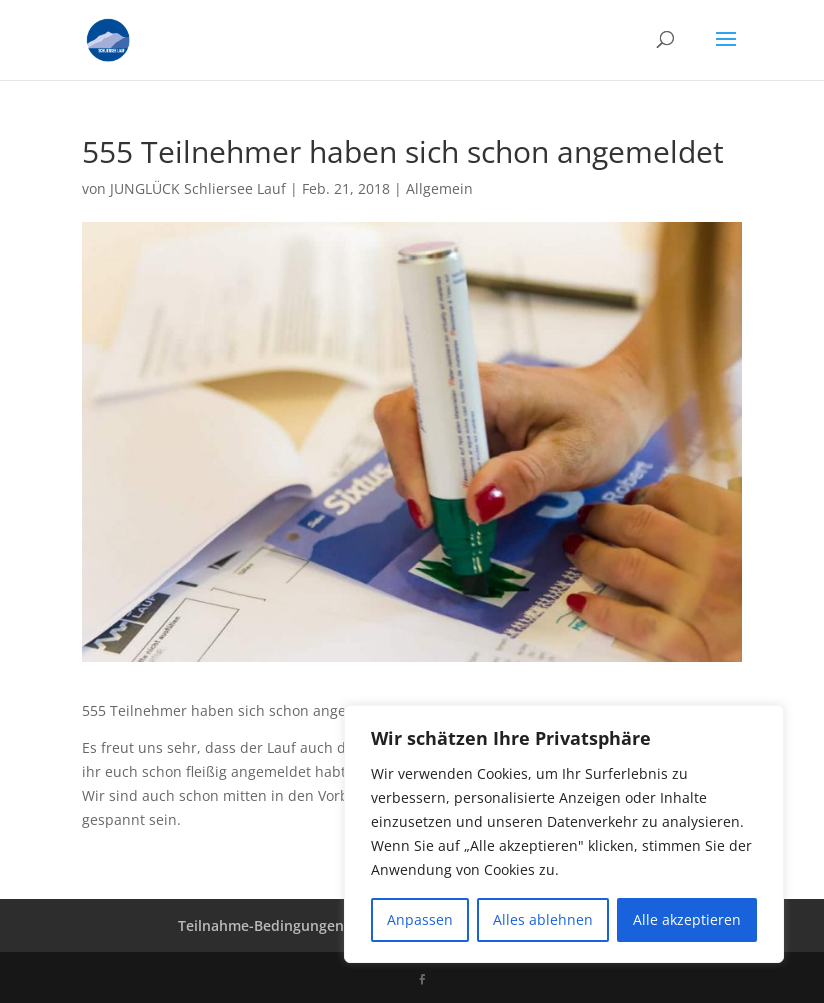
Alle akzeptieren (687, 919)
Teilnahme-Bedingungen (261, 925)
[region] (564, 834)
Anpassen (420, 919)
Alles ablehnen (543, 919)
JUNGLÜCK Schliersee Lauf (198, 188)
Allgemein (439, 188)
